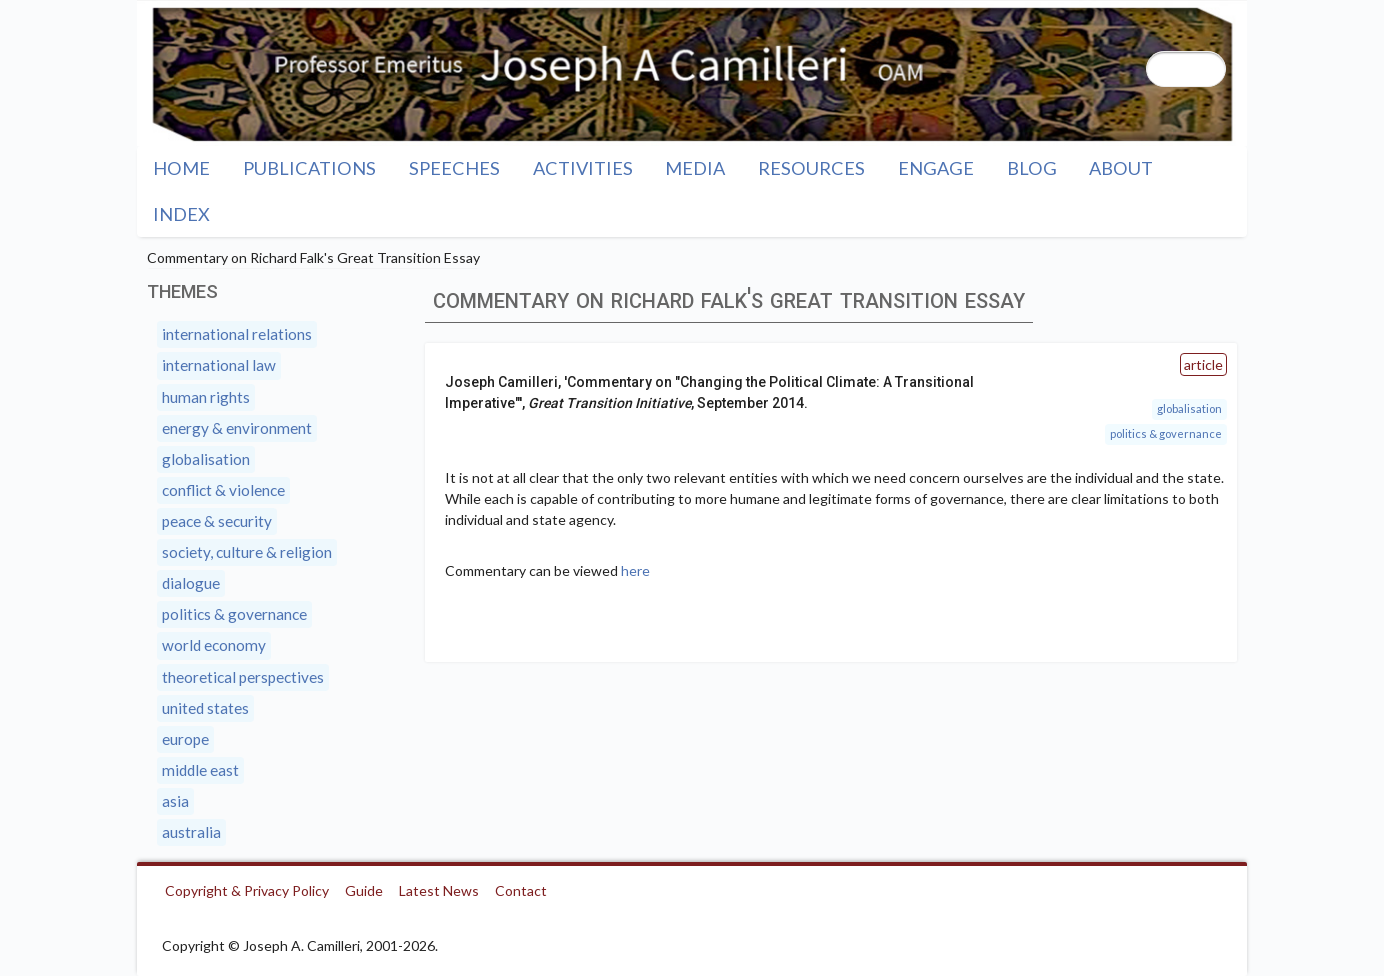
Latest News (439, 890)
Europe (185, 739)
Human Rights (206, 397)
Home (181, 168)
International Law (219, 365)
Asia (175, 801)
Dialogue (191, 583)
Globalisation (1189, 408)
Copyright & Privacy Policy (247, 890)
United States (205, 708)
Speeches (454, 168)
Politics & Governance (1166, 433)
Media (695, 168)
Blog (1032, 168)
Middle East (200, 770)
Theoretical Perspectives (243, 677)
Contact (521, 890)
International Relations (237, 334)
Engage (936, 168)
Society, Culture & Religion (247, 552)
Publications (309, 168)
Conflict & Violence (223, 490)
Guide (364, 890)
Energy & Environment (237, 428)
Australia (191, 832)
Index (181, 214)
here (635, 570)
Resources (811, 168)
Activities (583, 168)
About (1121, 168)
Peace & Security (217, 521)
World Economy (214, 645)
